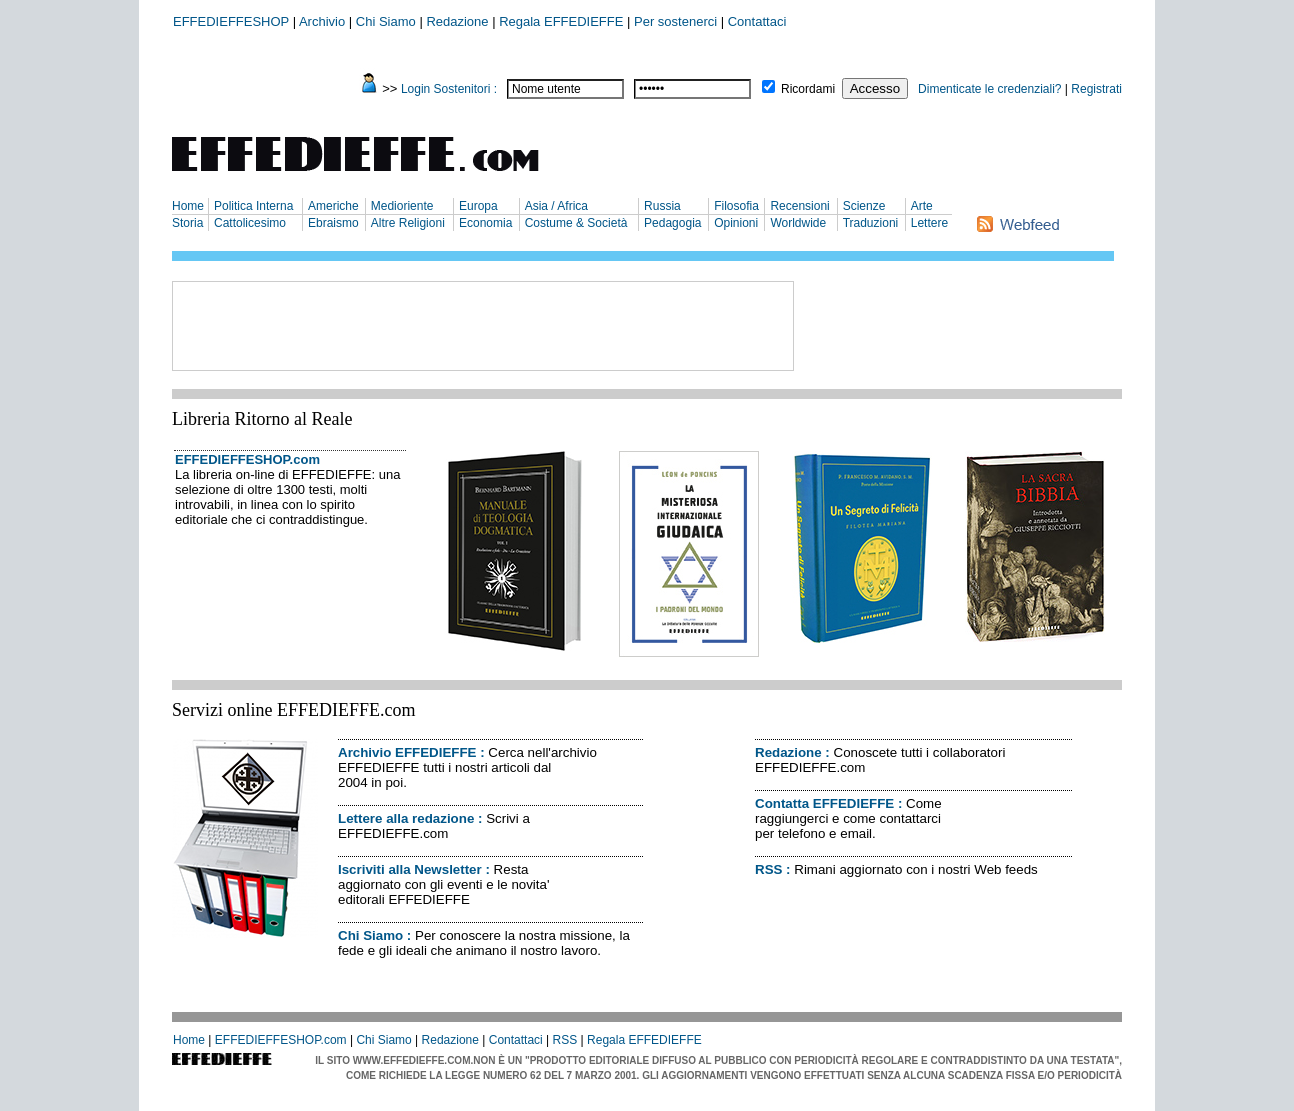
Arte (922, 206)
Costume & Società (576, 223)
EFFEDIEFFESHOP (231, 21)
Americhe (333, 206)
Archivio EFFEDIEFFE (407, 752)
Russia (662, 206)
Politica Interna (253, 206)
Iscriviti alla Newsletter (410, 869)
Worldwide (798, 223)
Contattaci (757, 21)
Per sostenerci (675, 21)
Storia (187, 223)
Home (188, 206)
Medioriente (402, 206)
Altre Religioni (408, 223)
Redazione (457, 21)
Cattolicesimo (250, 223)
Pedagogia (672, 223)
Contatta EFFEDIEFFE (824, 803)
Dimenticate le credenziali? (989, 89)
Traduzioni (871, 223)
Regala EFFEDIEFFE (561, 21)
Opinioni (736, 223)
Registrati (1096, 89)
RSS (768, 869)
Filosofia (736, 206)
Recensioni (799, 206)
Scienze (864, 206)
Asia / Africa (556, 206)
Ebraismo (333, 223)
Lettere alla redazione (406, 818)
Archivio (322, 21)
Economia (485, 223)
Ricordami (808, 89)
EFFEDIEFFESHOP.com (247, 459)
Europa (478, 206)
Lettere (929, 223)
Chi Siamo (386, 21)
